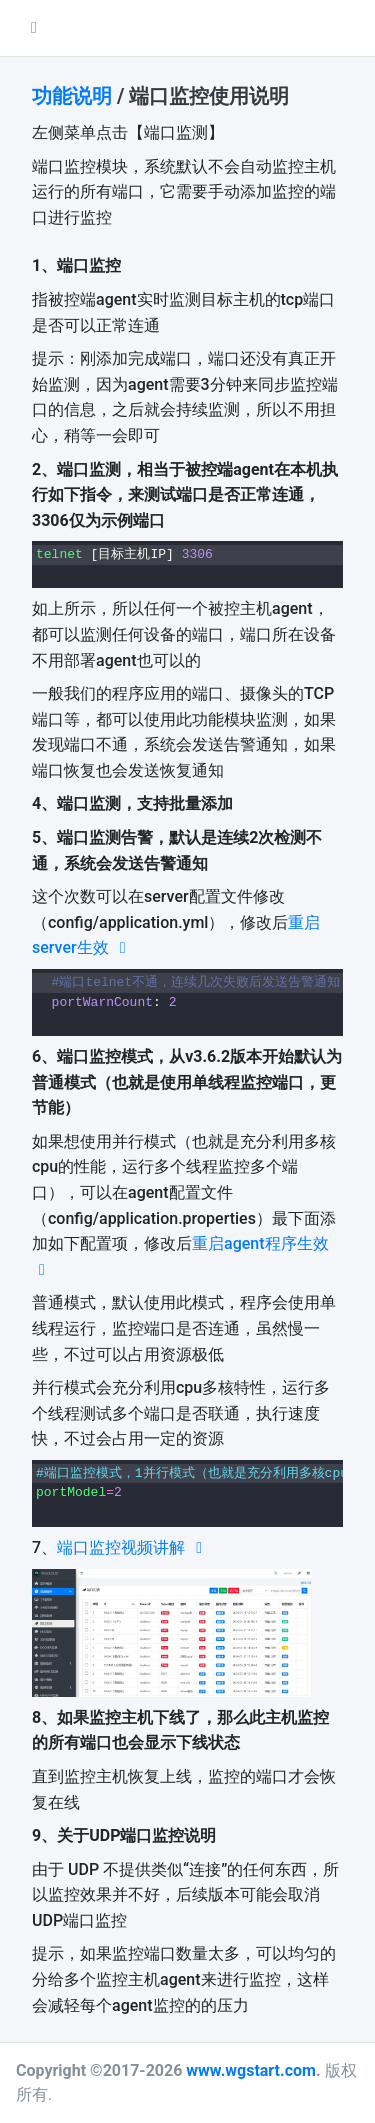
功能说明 (72, 96)
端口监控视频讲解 (133, 1547)
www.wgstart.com (251, 2070)
